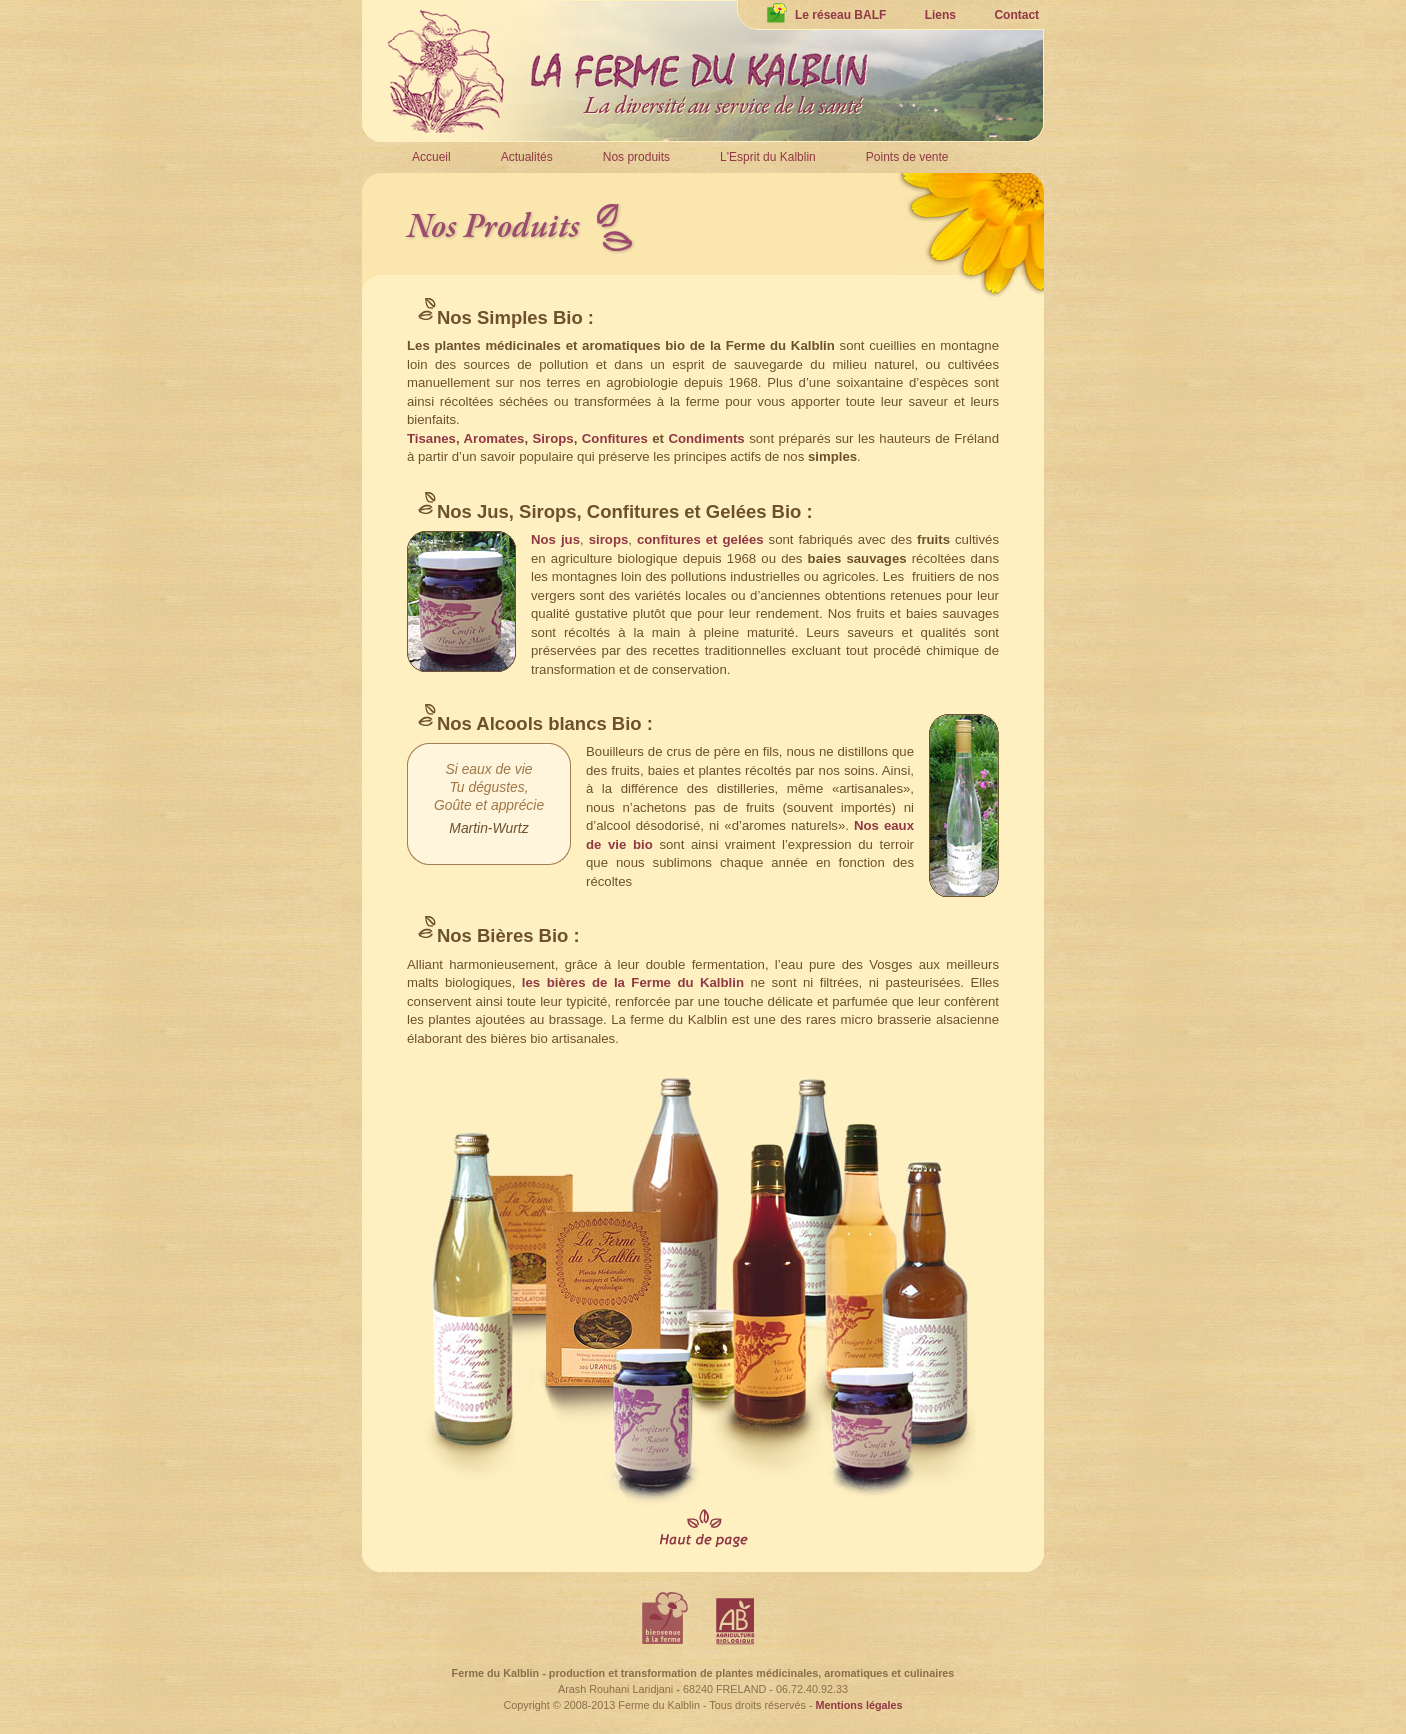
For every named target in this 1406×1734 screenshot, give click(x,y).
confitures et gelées (698, 539)
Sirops (553, 438)
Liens (940, 15)
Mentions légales (859, 1705)
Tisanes (431, 438)
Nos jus (555, 539)
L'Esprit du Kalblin (768, 157)
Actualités (527, 157)
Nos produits (636, 157)
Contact (1016, 15)
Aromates (494, 438)
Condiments (706, 438)
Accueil (431, 157)
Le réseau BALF (826, 15)
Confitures (615, 438)
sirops (609, 539)
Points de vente (907, 157)
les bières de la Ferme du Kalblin (633, 982)
